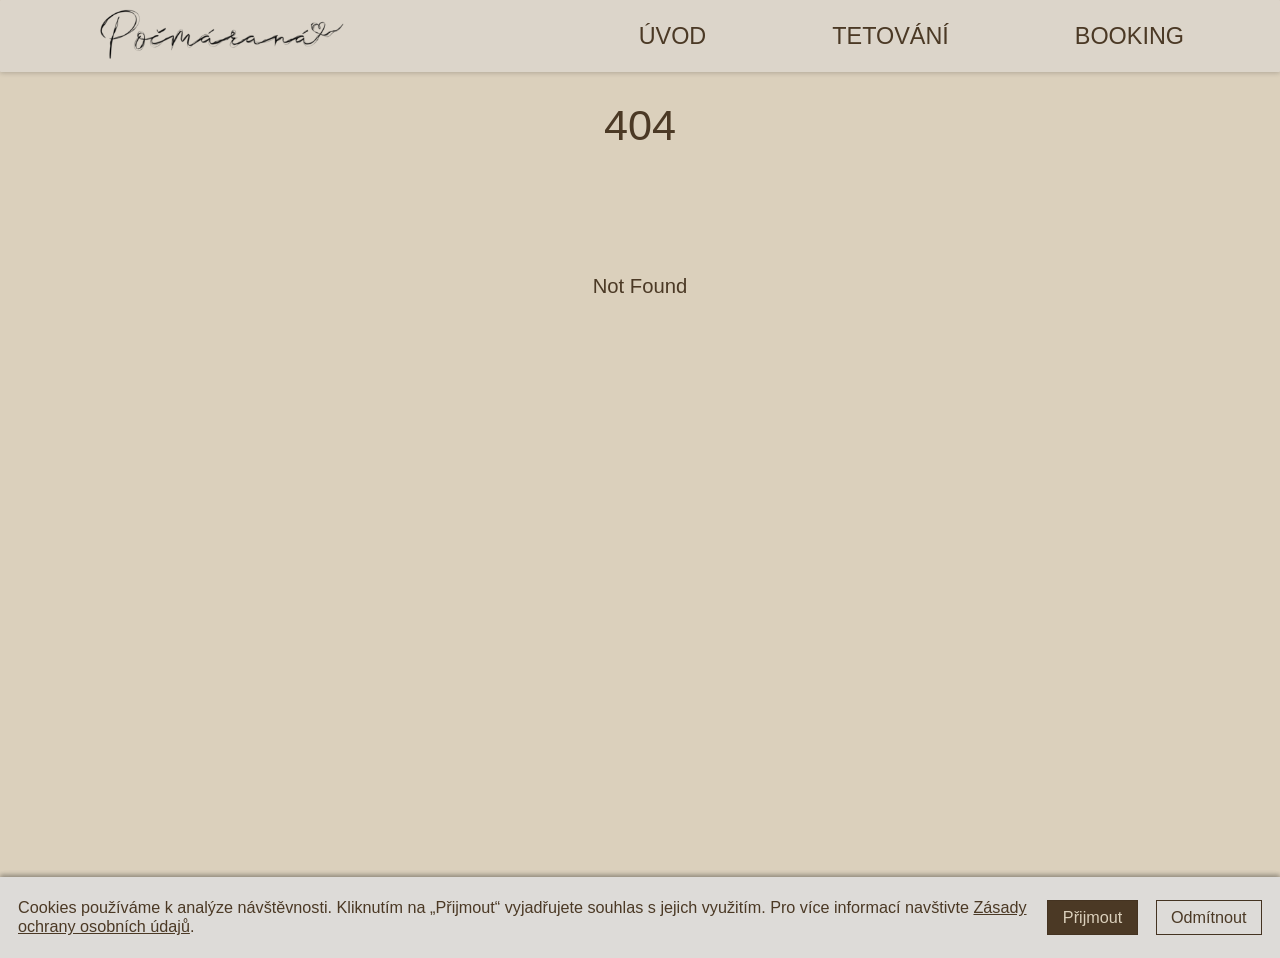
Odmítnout (1209, 917)
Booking (1129, 36)
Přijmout (1092, 917)
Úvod (673, 36)
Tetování (890, 36)
